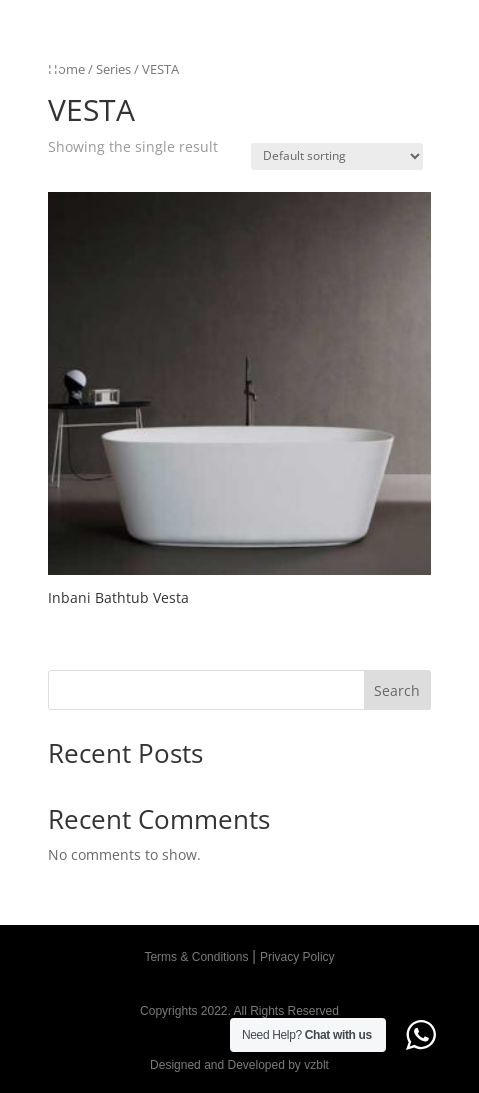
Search (397, 690)
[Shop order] (337, 156)
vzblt (316, 1065)
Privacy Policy (297, 957)
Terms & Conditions (196, 957)
